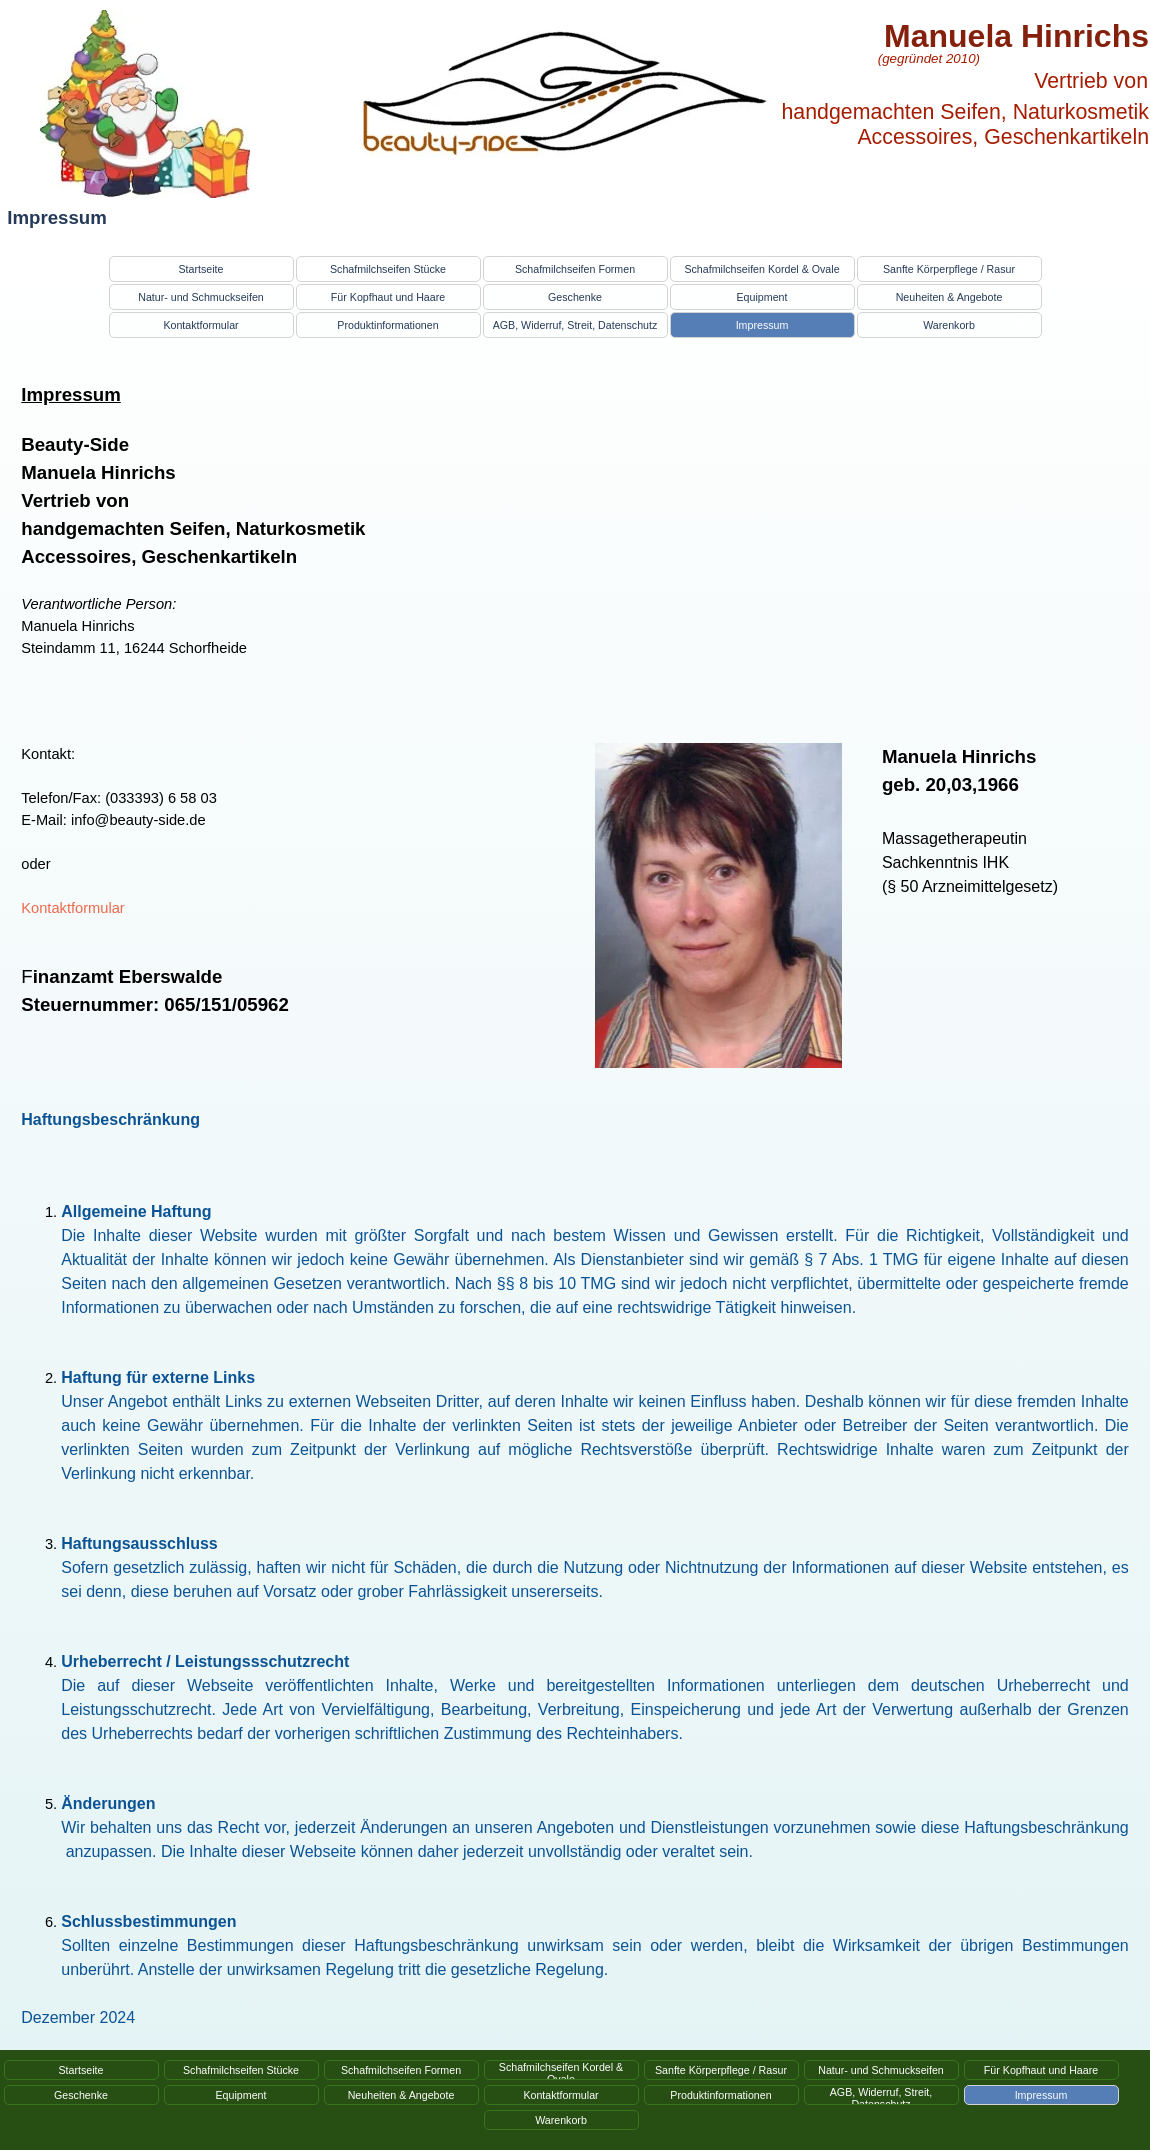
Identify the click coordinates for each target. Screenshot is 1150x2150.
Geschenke (575, 297)
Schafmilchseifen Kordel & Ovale (761, 269)
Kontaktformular (200, 325)
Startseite (200, 269)
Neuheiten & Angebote (949, 297)
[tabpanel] (288, 542)
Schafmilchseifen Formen (575, 269)
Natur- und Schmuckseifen (201, 297)
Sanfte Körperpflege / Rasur (949, 269)
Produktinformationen (387, 325)
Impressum (762, 325)
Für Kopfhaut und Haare (388, 297)
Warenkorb (949, 325)
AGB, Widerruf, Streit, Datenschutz (575, 325)
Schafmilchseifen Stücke (388, 269)
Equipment (762, 297)
